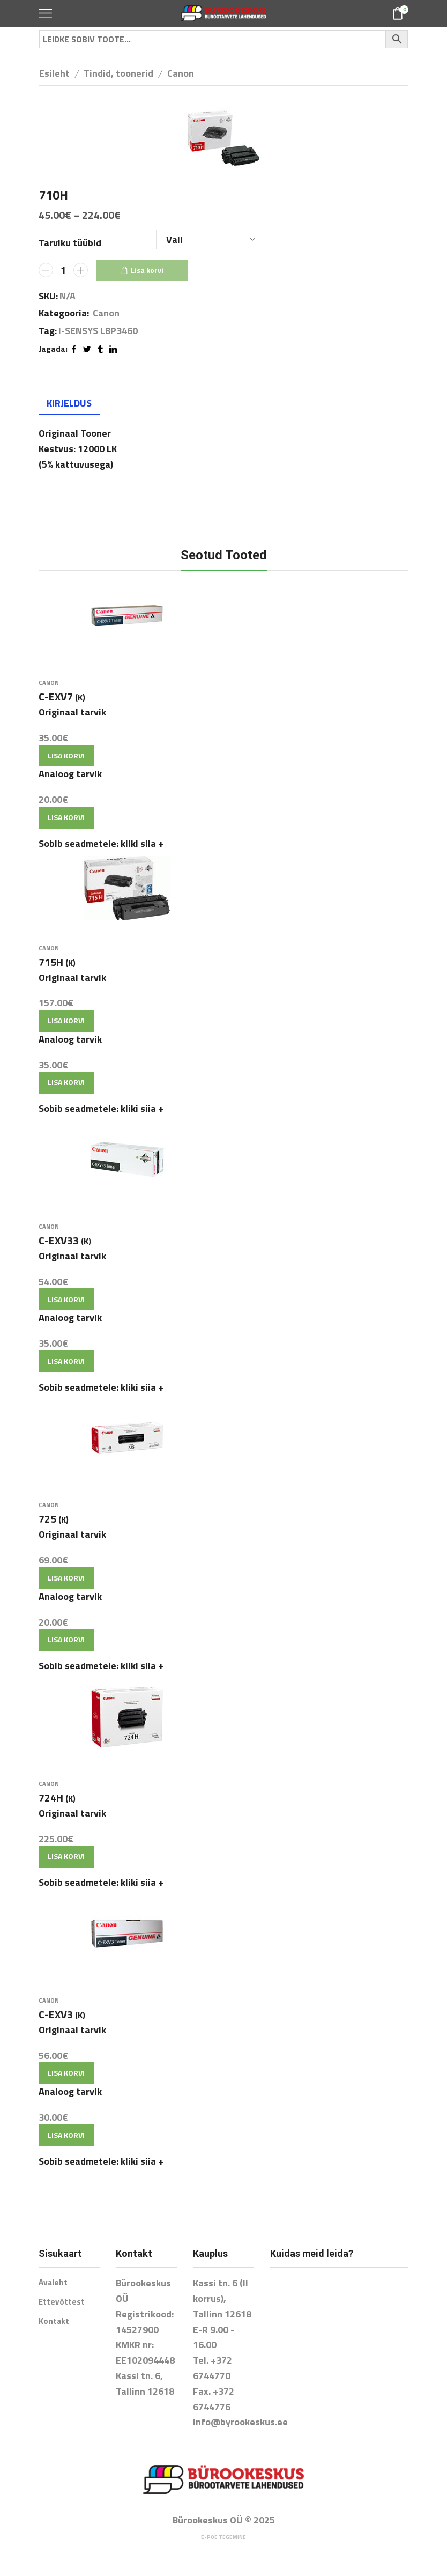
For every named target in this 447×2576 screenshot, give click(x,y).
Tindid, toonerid (118, 73)
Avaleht (54, 2290)
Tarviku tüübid (70, 243)
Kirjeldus (69, 403)
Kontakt (54, 2330)
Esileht (54, 73)
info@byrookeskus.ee (240, 2430)
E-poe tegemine (223, 2545)
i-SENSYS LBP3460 (98, 331)
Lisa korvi (147, 270)
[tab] (69, 403)
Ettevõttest (62, 2310)
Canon (180, 73)
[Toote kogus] (63, 270)
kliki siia (142, 845)
